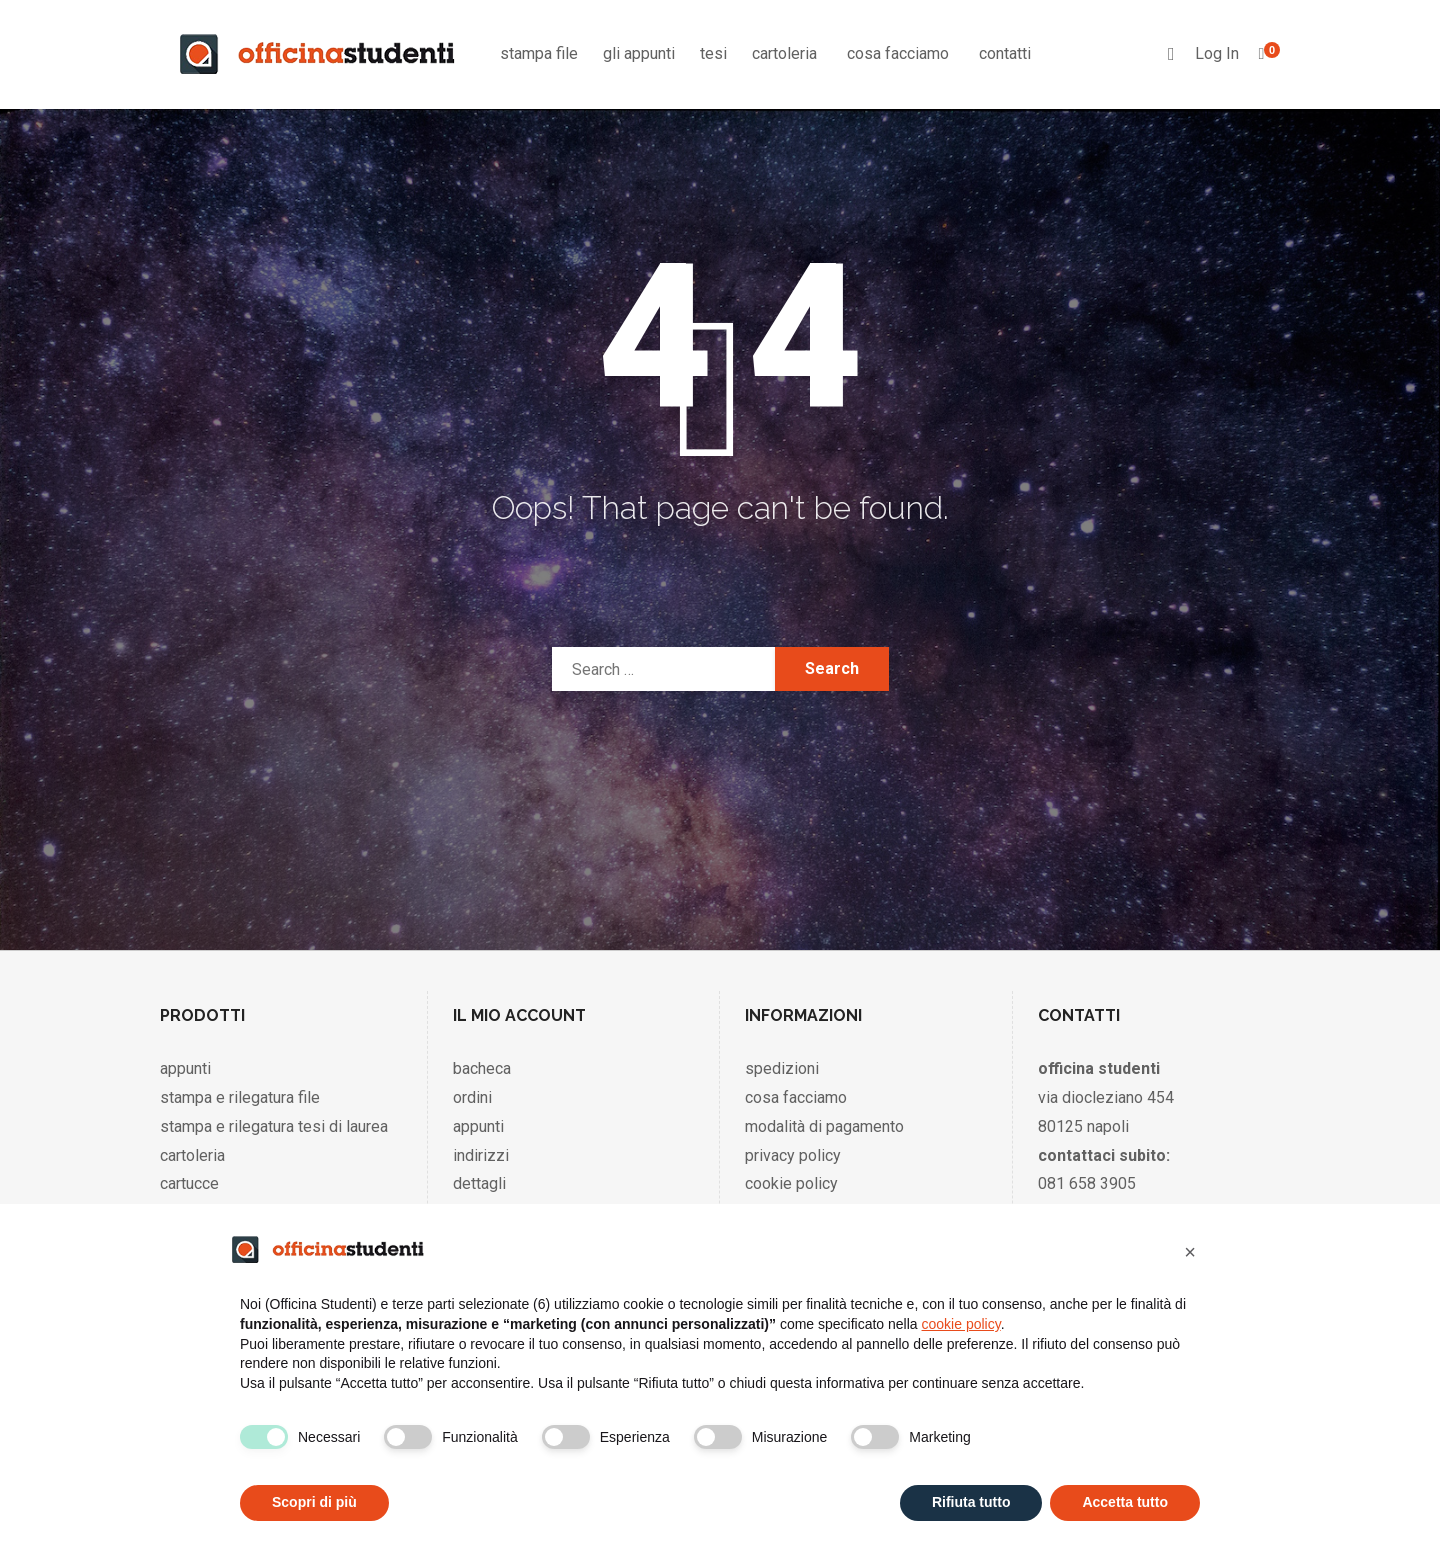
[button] (1190, 1252)
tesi (713, 53)
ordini (472, 1097)
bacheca (482, 1068)
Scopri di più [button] (314, 1502)
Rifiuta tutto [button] (971, 1502)
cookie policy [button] (961, 1324)
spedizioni (782, 1068)
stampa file (539, 53)
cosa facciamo (898, 53)
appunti (185, 1068)
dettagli (479, 1183)
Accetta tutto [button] (1125, 1502)
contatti (1005, 53)
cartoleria (784, 53)
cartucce (189, 1183)
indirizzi (481, 1155)
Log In (1217, 53)
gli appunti (639, 53)
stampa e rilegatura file (240, 1097)
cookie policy (791, 1183)
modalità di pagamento (824, 1126)
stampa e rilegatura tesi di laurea (274, 1126)
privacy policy (793, 1155)
